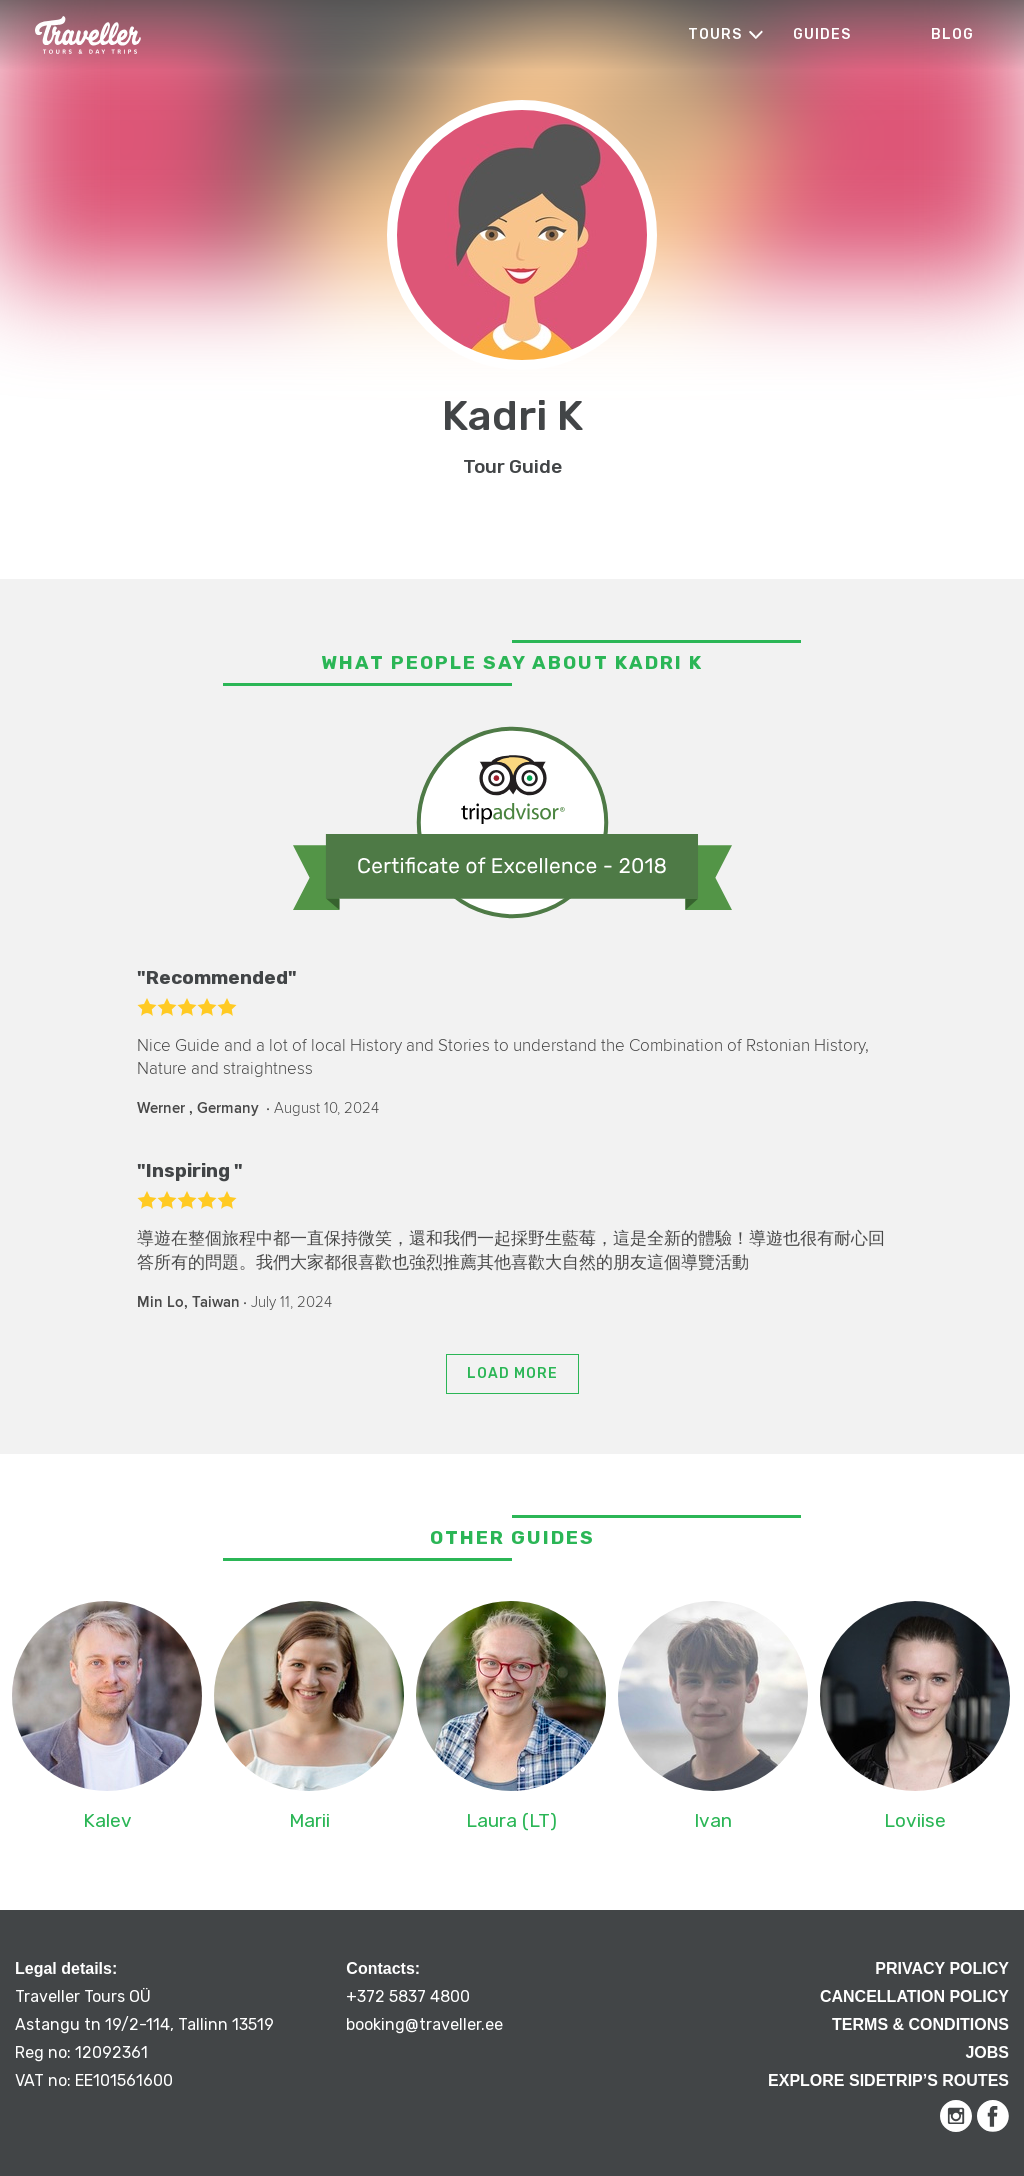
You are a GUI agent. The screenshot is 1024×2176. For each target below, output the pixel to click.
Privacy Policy (942, 1968)
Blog (952, 34)
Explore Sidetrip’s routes (888, 2080)
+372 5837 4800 (408, 1996)
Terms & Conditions (920, 2024)
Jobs (987, 2052)
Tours (715, 34)
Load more (512, 1373)
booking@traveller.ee (424, 2024)
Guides (822, 34)
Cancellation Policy (914, 1996)
